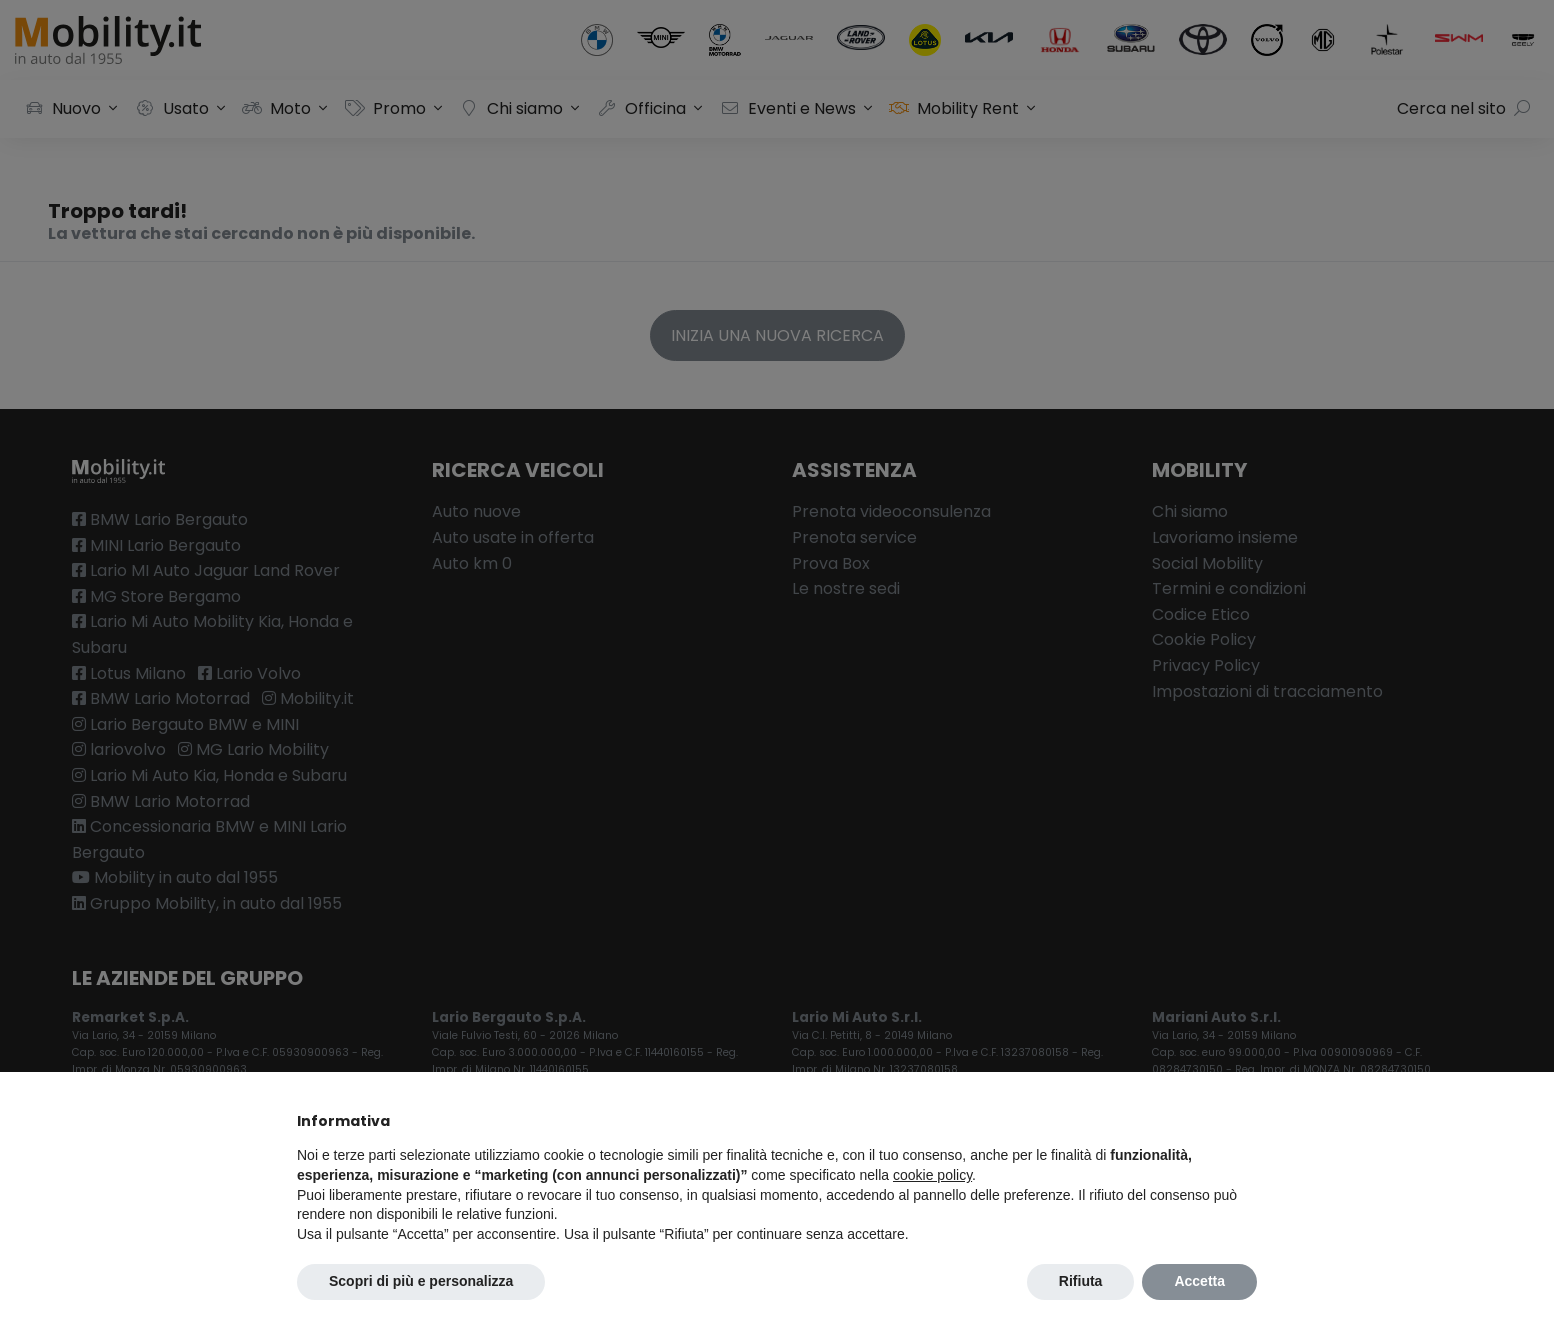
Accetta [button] (1199, 1281)
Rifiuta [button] (1081, 1281)
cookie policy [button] (932, 1175)
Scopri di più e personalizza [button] (421, 1281)
